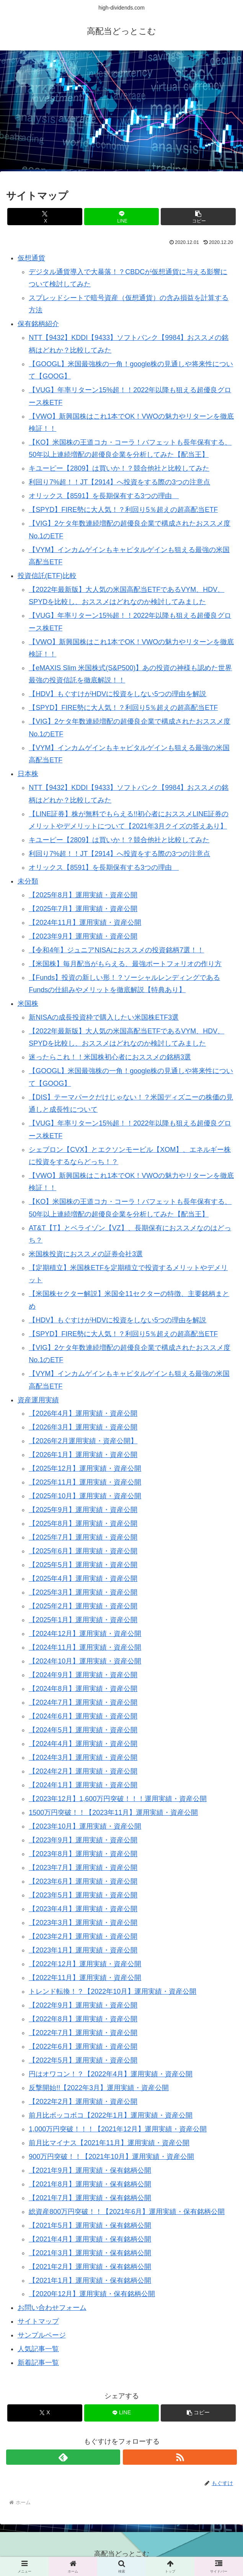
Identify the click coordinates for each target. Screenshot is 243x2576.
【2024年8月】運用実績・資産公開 (83, 1688)
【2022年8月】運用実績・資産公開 (83, 2019)
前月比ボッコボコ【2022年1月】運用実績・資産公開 (110, 2115)
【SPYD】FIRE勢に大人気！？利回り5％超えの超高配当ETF (123, 509)
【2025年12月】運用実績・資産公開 (85, 1468)
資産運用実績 (38, 1400)
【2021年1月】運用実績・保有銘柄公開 (90, 2280)
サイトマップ (38, 2321)
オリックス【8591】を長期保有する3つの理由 (104, 496)
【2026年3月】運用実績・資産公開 (83, 1427)
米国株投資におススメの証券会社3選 (86, 1254)
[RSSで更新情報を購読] (180, 2457)
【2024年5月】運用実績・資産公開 (83, 1730)
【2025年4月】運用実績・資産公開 (83, 1578)
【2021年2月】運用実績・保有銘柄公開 (90, 2267)
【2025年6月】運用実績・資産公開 (83, 1551)
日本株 (28, 774)
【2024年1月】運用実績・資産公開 (83, 1785)
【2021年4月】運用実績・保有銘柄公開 (90, 2239)
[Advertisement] (121, 113)
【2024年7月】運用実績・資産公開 (83, 1702)
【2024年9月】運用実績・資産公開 (83, 1675)
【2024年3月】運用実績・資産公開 (83, 1757)
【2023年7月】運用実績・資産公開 (83, 1867)
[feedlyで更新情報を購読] (63, 2457)
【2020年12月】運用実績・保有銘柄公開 (92, 2294)
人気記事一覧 (38, 2349)
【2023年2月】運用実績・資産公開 (83, 1936)
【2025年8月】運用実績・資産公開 (83, 895)
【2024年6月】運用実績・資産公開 (83, 1716)
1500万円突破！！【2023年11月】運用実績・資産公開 (113, 1812)
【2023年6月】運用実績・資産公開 (83, 1881)
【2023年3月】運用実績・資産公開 (83, 1922)
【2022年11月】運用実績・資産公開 (85, 1978)
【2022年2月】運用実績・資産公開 (83, 2101)
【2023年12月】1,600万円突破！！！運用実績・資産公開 (118, 1799)
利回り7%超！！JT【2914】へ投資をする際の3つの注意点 (119, 482)
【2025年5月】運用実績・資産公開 (83, 1565)
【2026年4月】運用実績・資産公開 (83, 1413)
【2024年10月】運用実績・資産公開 (85, 1661)
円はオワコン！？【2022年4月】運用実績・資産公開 (110, 2074)
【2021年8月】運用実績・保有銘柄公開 (90, 2184)
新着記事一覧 (38, 2362)
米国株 (28, 1003)
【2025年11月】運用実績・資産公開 (85, 1482)
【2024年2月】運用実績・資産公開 (83, 1771)
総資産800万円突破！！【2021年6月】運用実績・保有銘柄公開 (127, 2211)
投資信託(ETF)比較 (47, 576)
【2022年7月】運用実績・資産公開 (83, 2033)
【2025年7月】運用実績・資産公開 (83, 909)
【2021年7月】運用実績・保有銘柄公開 (90, 2198)
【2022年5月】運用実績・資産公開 (83, 2060)
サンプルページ (42, 2335)
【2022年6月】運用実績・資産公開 (83, 2046)
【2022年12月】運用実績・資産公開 (85, 1964)
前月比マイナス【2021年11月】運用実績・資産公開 (109, 2143)
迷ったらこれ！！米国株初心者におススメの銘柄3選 (110, 1057)
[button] (198, 216)
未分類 (28, 881)
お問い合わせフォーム (52, 2307)
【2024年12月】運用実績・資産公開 (85, 1633)
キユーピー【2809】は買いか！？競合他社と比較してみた (119, 468)
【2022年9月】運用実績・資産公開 (83, 2005)
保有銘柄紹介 (38, 324)
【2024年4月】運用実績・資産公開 (83, 1744)
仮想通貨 (31, 258)
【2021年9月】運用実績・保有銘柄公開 (90, 2170)
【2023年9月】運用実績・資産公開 (83, 936)
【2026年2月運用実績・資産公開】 (83, 1441)
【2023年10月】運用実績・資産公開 (85, 1826)
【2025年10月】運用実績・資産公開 (85, 1496)
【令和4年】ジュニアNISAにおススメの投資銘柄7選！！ (116, 950)
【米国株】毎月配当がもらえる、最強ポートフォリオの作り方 (125, 964)
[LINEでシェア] (121, 216)
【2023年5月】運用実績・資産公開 (83, 1895)
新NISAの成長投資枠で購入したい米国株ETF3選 (104, 1017)
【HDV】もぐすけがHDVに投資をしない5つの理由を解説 (117, 694)
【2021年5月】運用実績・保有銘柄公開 (90, 2225)
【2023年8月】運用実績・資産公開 (83, 1854)
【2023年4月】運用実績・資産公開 (83, 1909)
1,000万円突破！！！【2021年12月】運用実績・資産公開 (118, 2129)
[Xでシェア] (44, 216)
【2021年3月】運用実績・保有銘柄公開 (90, 2253)
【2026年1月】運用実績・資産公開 (83, 1455)
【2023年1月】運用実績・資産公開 (83, 1950)
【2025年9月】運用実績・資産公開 (83, 1510)
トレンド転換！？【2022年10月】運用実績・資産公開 (112, 1991)
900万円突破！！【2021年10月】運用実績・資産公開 (111, 2156)
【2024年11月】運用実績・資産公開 (85, 922)
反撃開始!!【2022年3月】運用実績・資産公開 (99, 2088)
